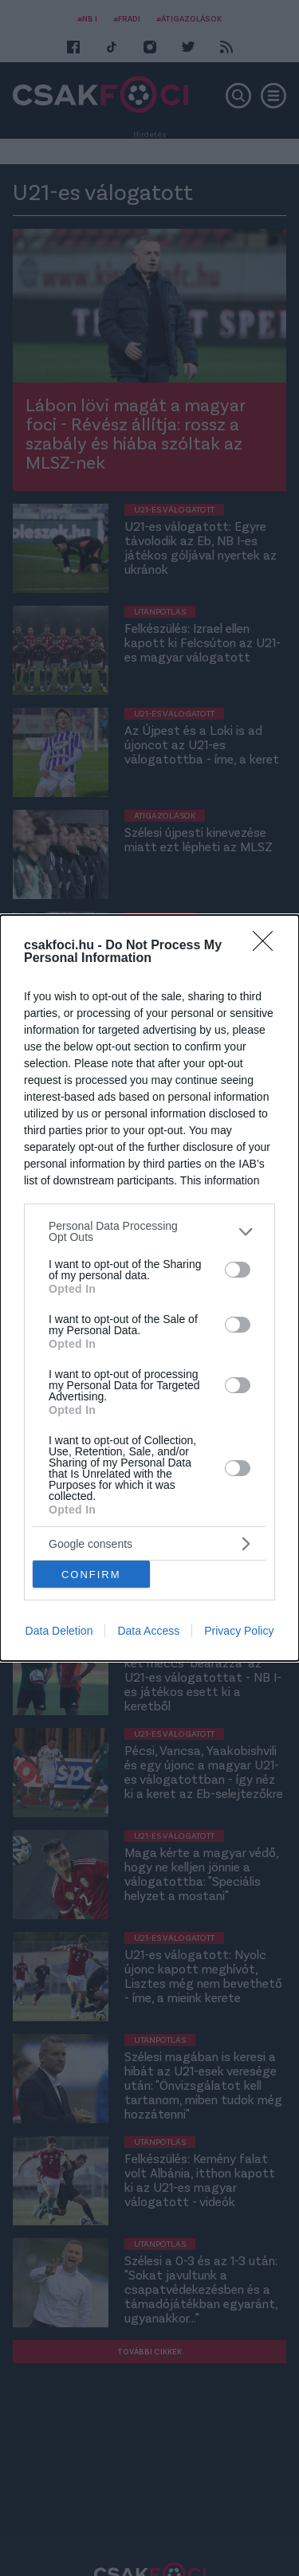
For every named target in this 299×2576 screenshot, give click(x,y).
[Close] (268, 946)
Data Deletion (59, 1630)
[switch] (237, 1270)
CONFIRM (91, 1574)
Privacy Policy (238, 1630)
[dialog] (149, 1288)
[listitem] (149, 1231)
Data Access (148, 1630)
